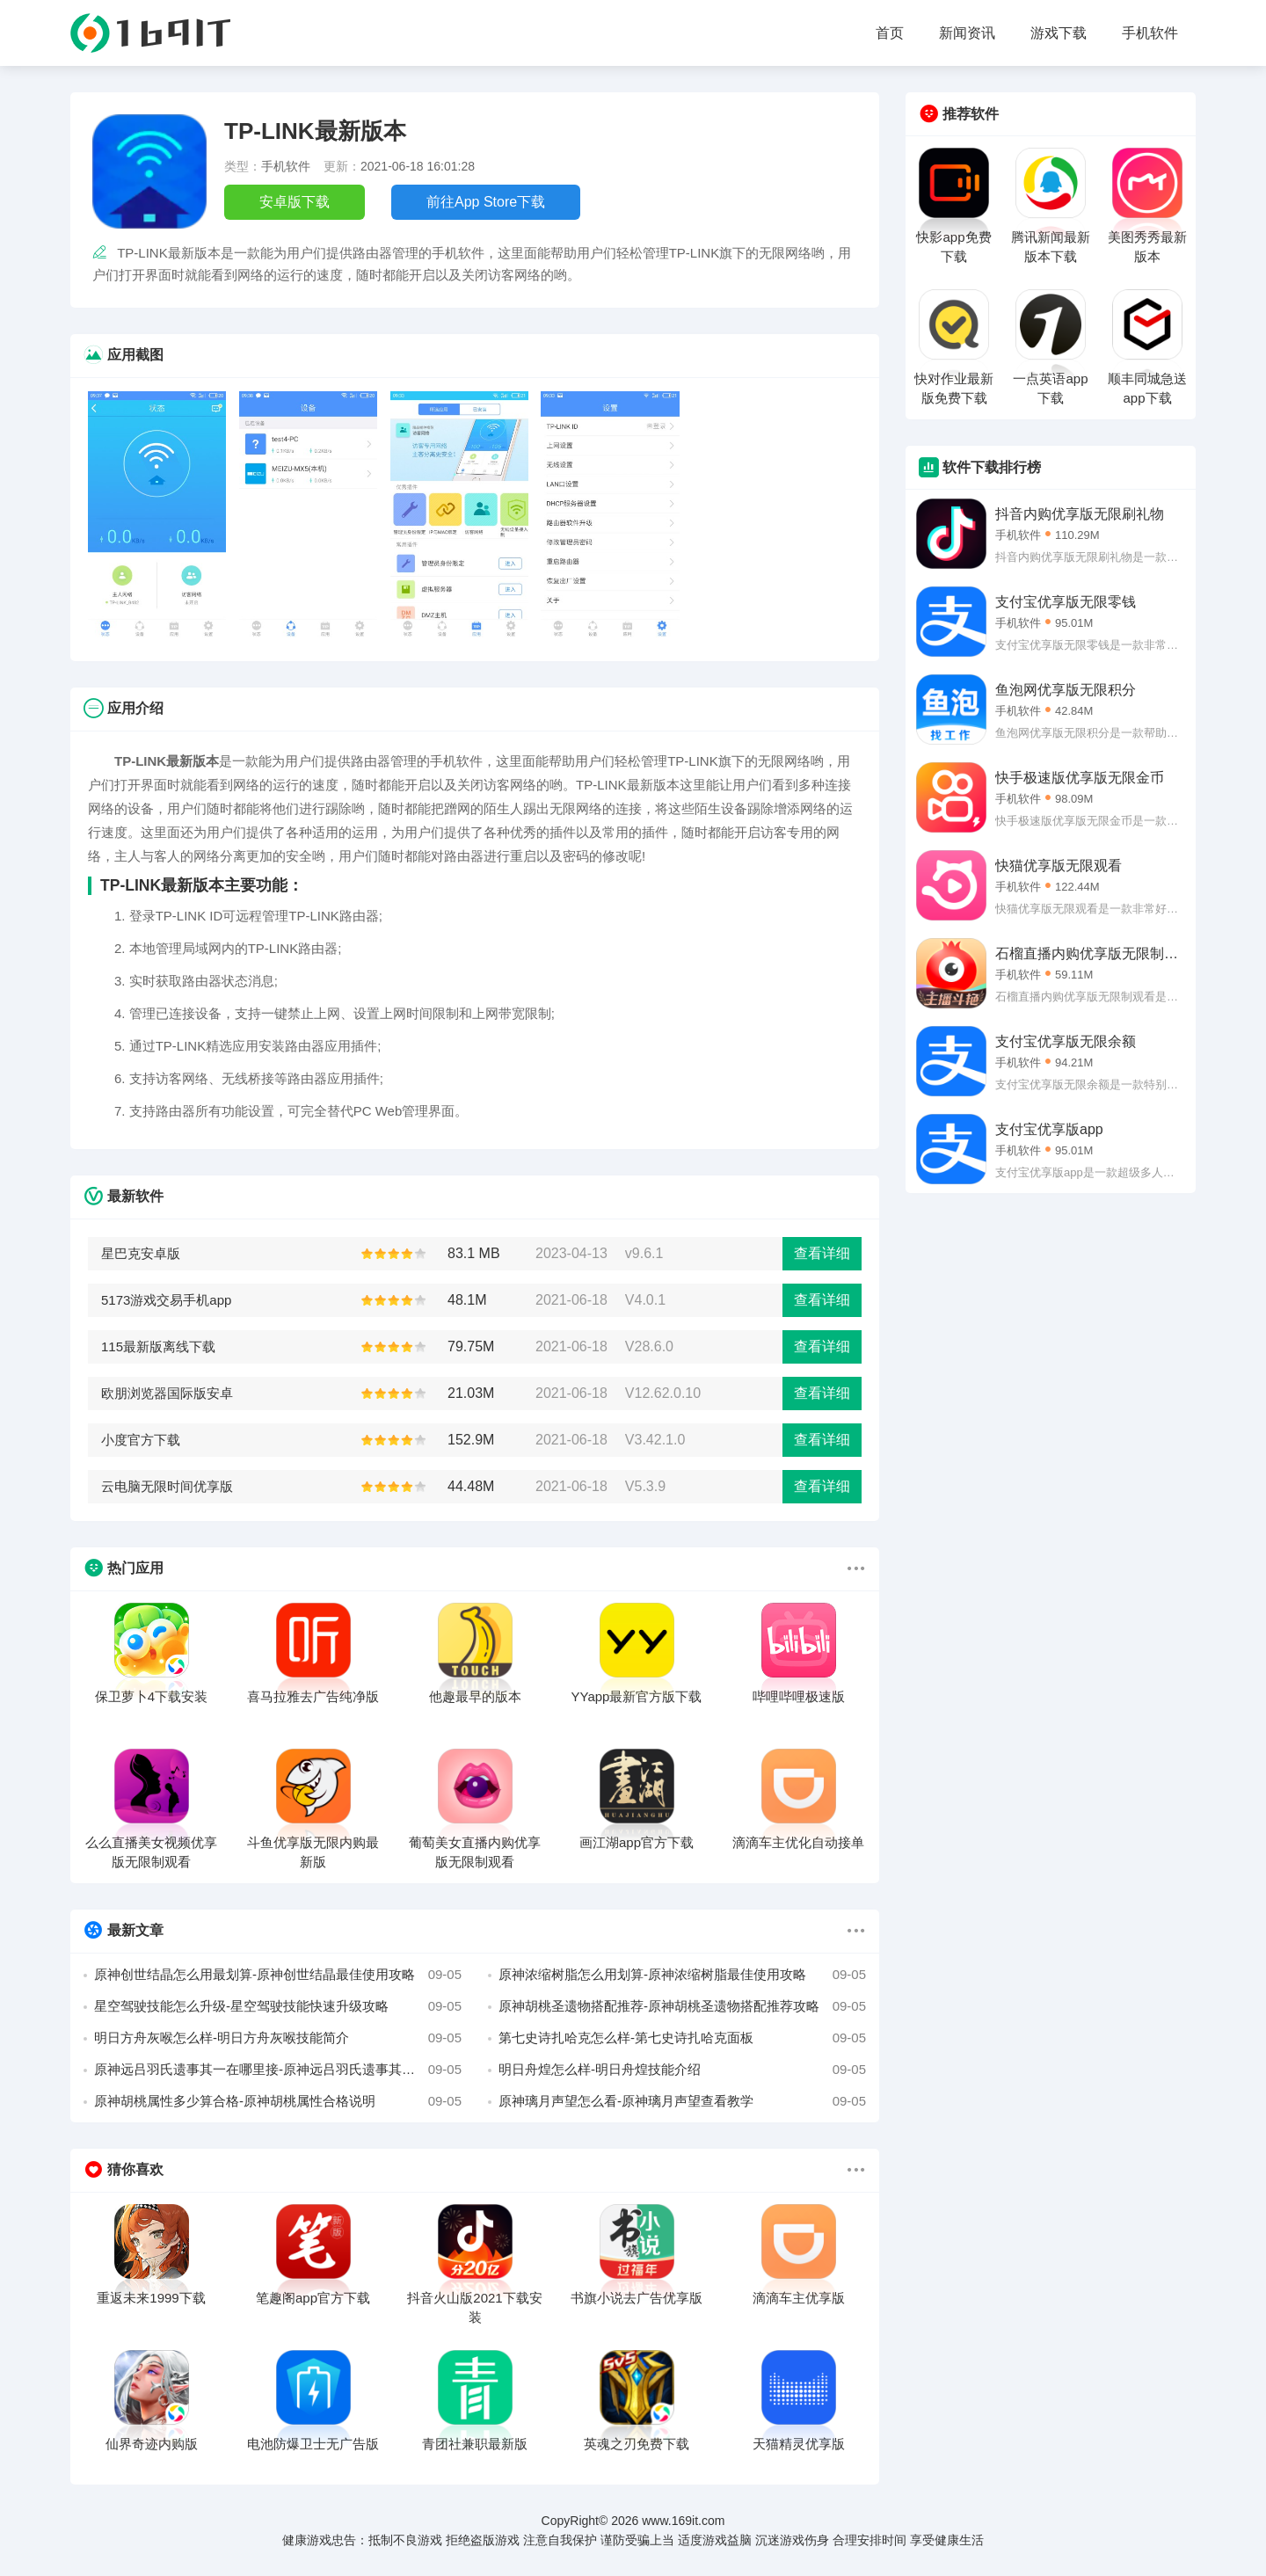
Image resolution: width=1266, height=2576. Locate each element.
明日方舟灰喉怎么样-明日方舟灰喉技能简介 (278, 2038)
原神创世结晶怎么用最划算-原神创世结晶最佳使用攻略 (278, 1974)
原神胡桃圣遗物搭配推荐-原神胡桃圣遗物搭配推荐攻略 (682, 2006)
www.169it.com (683, 2521)
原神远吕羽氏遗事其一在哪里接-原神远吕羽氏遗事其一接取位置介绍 (278, 2069)
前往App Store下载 (485, 201)
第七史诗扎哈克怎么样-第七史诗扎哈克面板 (682, 2038)
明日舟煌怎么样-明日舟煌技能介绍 (682, 2069)
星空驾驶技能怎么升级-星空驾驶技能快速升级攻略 (278, 2006)
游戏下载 (1058, 32)
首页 (890, 32)
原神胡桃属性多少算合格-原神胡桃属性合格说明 (278, 2101)
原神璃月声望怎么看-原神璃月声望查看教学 (682, 2101)
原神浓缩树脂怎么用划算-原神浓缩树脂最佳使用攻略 (682, 1974)
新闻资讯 (967, 32)
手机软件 (1150, 32)
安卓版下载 (294, 201)
